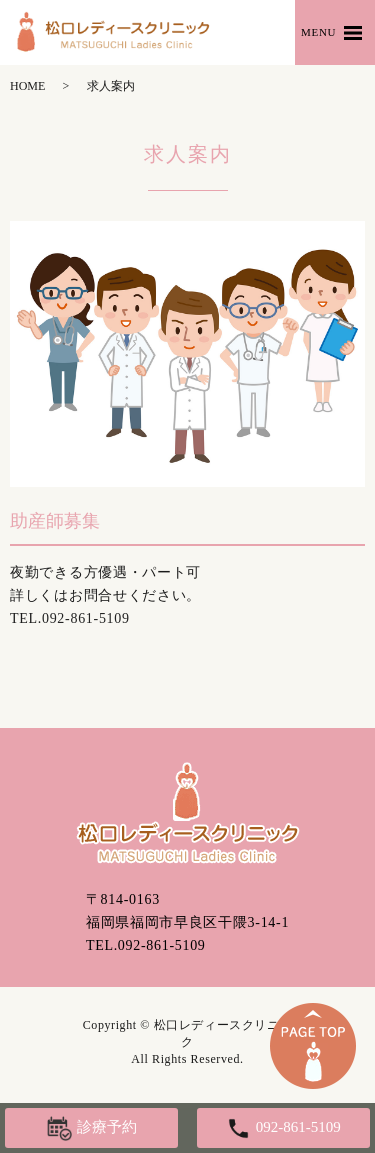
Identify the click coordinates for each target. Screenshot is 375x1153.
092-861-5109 (86, 618)
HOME (27, 86)
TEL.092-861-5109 (146, 945)
